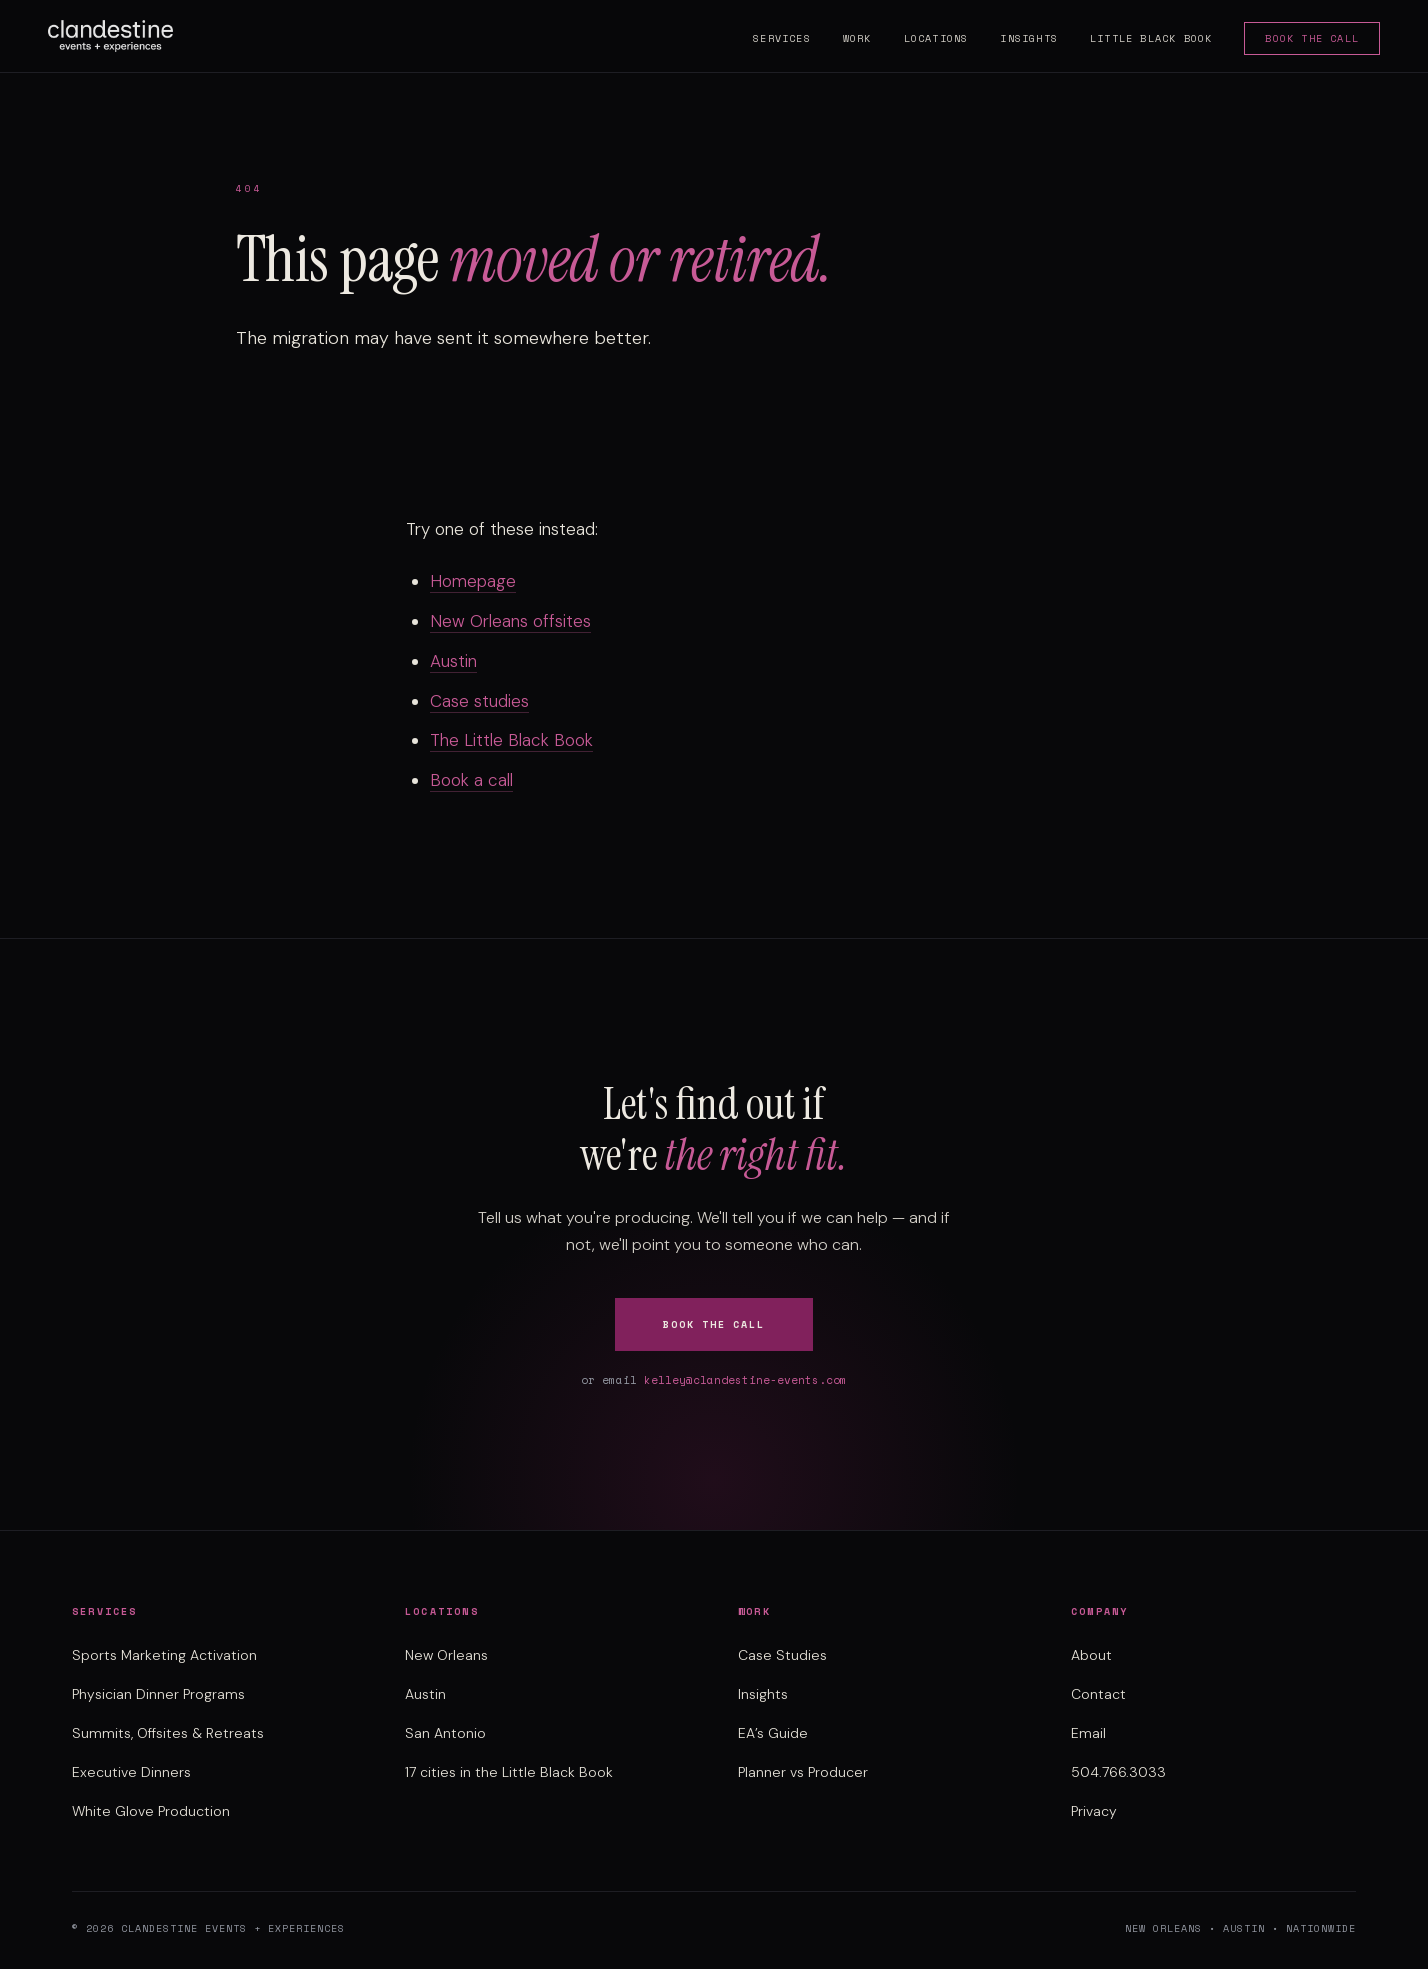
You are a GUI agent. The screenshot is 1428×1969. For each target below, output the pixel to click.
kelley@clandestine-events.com (745, 1380)
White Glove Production (151, 1811)
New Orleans (446, 1655)
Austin (453, 661)
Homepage (473, 581)
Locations (936, 38)
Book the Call (1312, 38)
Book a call (471, 780)
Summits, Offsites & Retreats (168, 1733)
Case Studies (782, 1655)
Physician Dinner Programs (158, 1694)
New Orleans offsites (510, 621)
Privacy (1094, 1811)
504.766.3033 (1118, 1772)
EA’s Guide (773, 1733)
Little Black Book (1151, 38)
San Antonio (445, 1733)
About (1091, 1655)
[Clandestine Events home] (110, 36)
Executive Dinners (131, 1772)
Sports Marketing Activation (164, 1655)
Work (857, 38)
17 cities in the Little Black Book (509, 1772)
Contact (1098, 1694)
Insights (1029, 38)
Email (1088, 1733)
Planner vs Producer (803, 1772)
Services (782, 38)
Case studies (479, 701)
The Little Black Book (511, 740)
